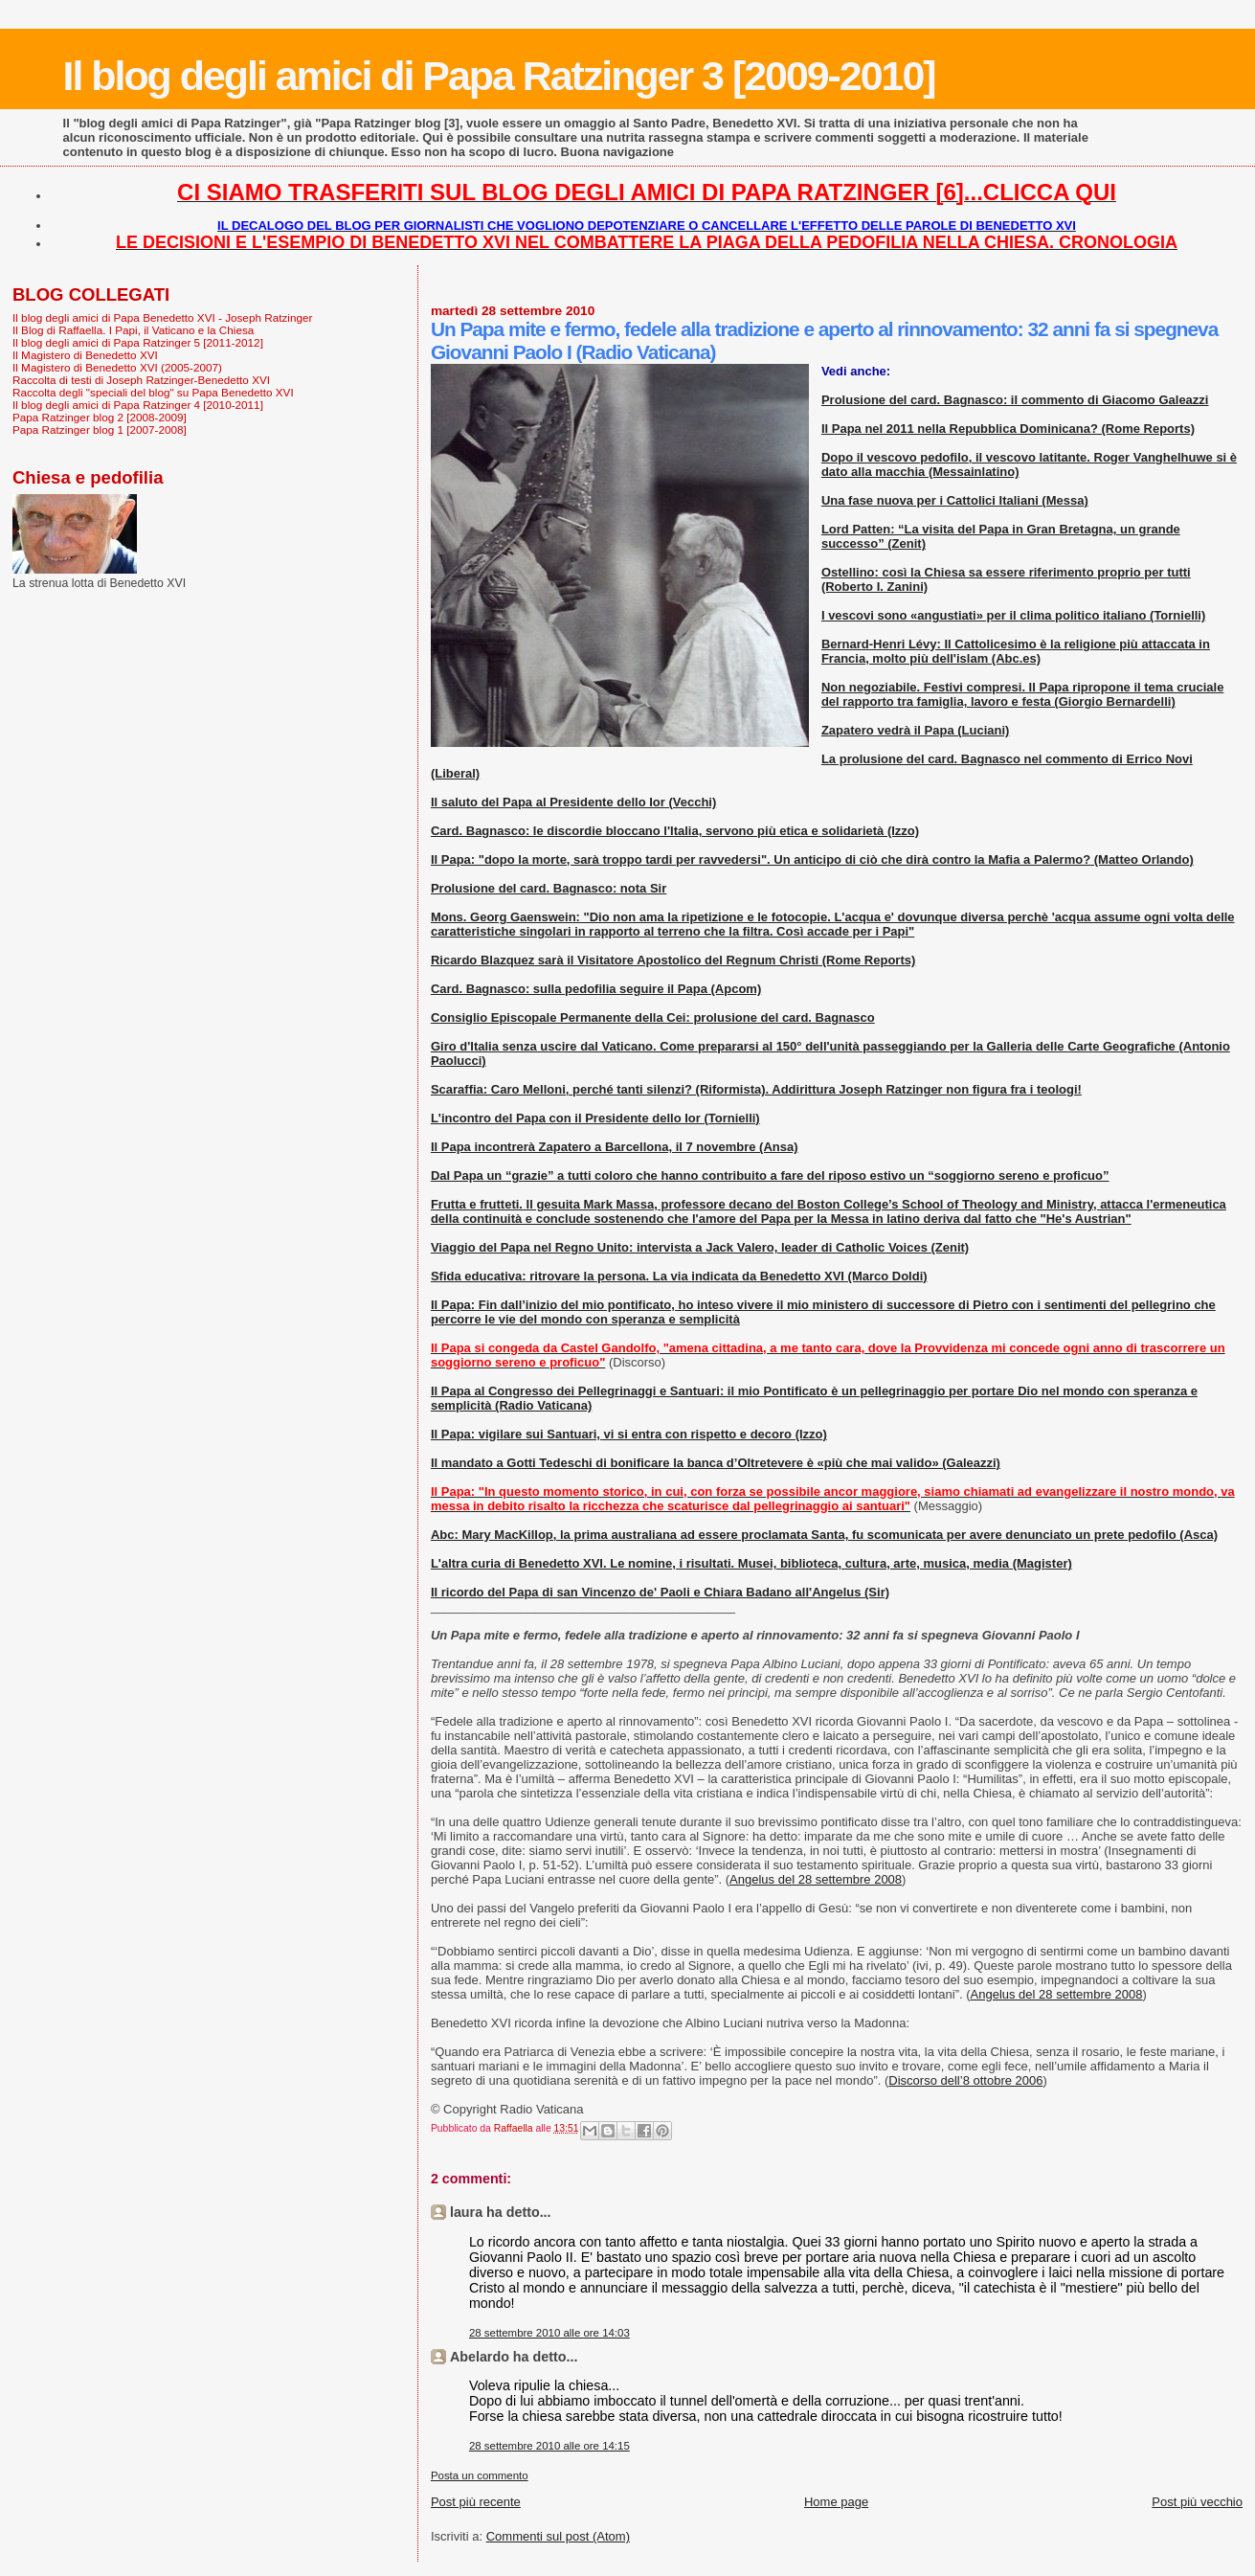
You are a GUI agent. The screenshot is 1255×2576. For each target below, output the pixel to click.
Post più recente (476, 2502)
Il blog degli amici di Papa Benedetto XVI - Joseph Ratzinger (162, 317)
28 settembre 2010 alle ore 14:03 (549, 2333)
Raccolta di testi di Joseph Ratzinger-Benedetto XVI (141, 379)
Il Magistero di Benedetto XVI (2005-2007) (117, 367)
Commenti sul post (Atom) (558, 2536)
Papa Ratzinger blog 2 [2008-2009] (99, 417)
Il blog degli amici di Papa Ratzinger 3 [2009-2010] (499, 76)
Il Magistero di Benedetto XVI (85, 355)
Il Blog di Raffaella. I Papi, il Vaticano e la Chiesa (133, 330)
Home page (836, 2502)
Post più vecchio (1197, 2502)
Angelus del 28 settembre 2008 (815, 1879)
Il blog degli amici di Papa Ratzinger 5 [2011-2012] (137, 342)
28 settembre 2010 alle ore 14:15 (549, 2446)
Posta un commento (479, 2475)
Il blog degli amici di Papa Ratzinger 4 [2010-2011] (137, 404)
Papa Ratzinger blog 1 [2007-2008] (99, 429)
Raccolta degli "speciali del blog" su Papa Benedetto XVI (153, 392)
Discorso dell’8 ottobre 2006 (965, 2080)
